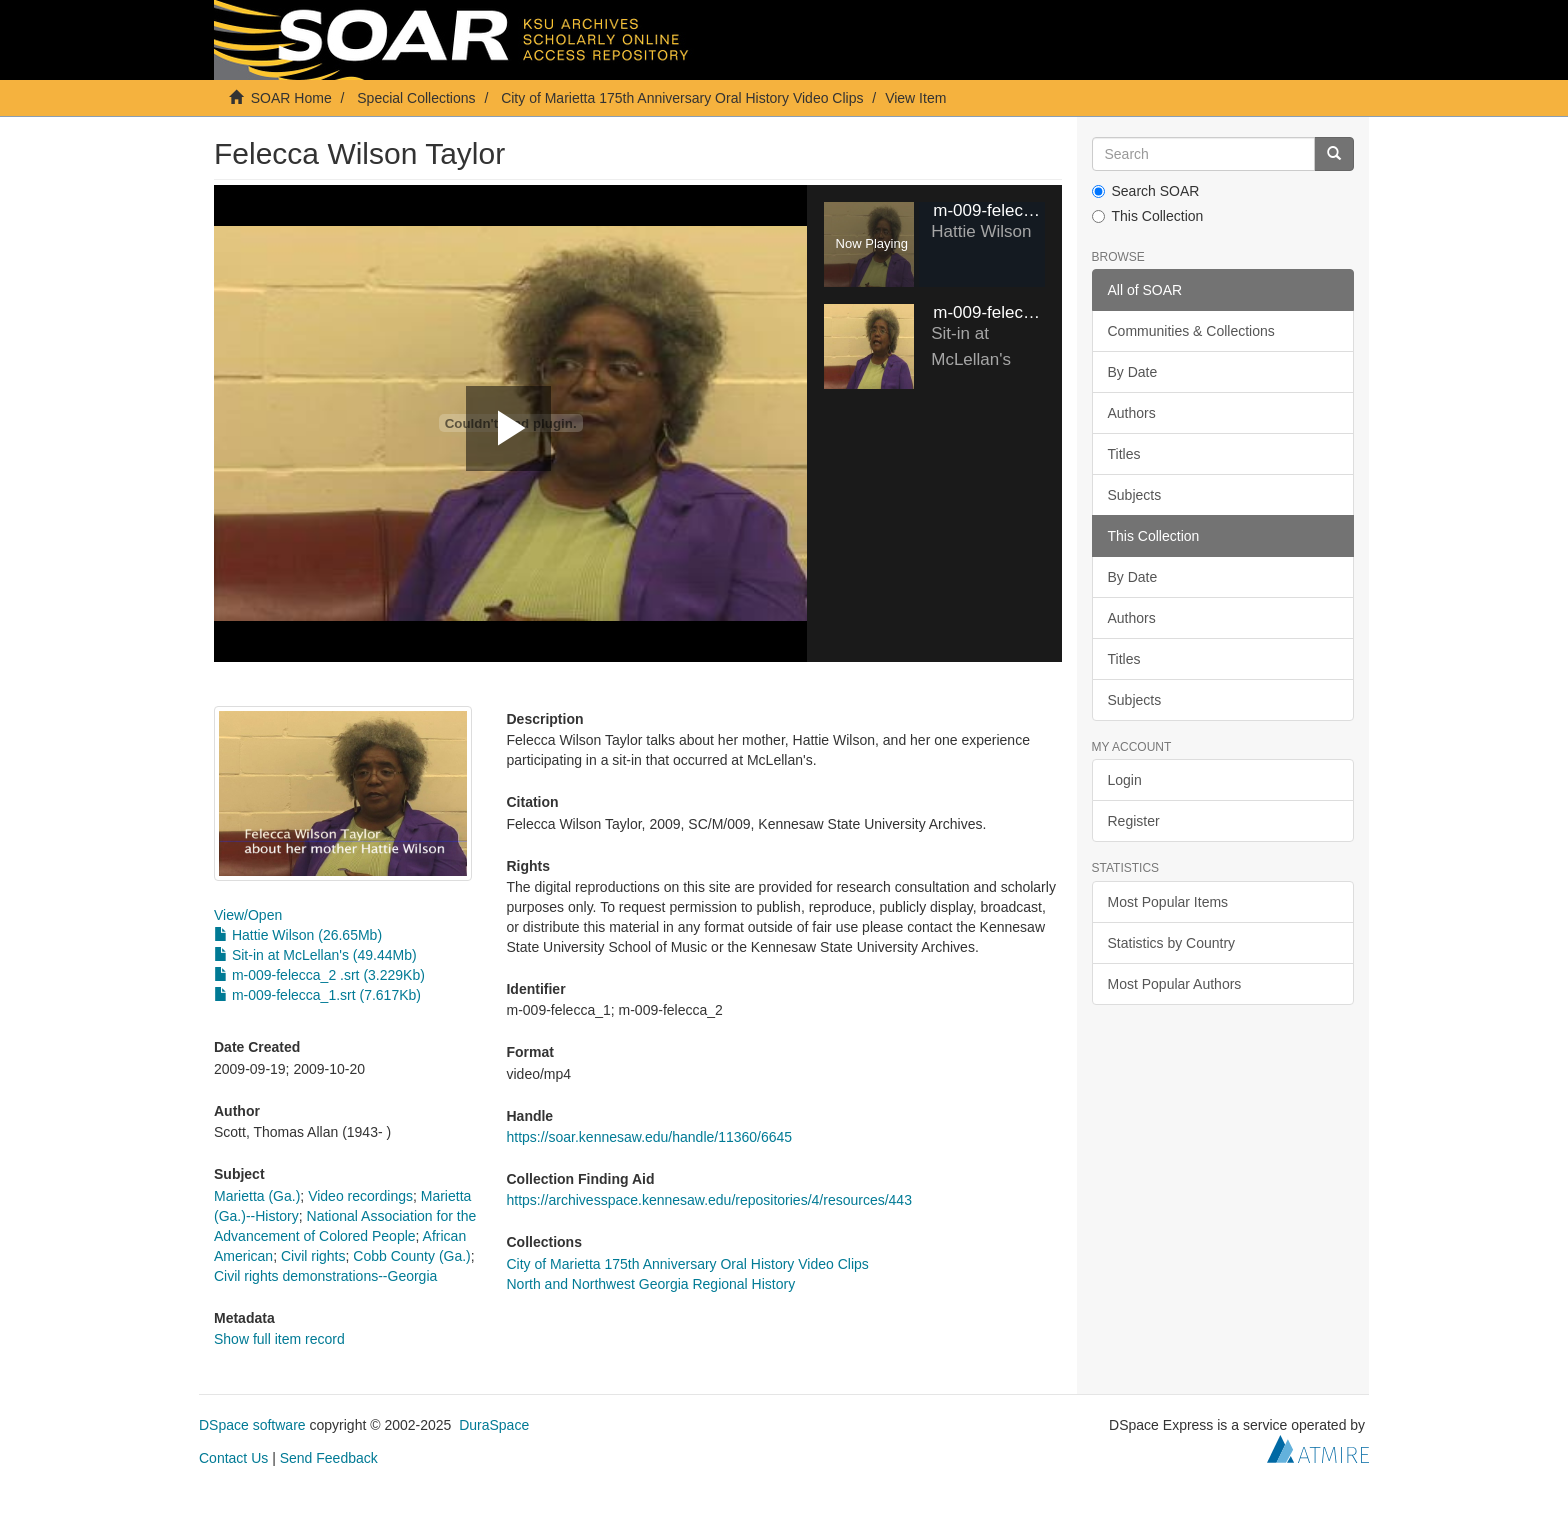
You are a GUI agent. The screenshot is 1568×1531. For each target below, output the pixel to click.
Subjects (1135, 495)
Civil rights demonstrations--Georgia (325, 1276)
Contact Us (233, 1458)
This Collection (1148, 216)
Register (1134, 821)
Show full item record (279, 1339)
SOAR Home (291, 98)
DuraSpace (494, 1425)
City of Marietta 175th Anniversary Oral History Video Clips (682, 98)
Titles (1124, 454)
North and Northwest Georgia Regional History (650, 1284)
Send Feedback (329, 1458)
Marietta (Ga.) (257, 1196)
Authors (1132, 413)
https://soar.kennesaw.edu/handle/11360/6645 (649, 1137)
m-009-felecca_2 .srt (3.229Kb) (319, 975)
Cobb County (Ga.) (412, 1256)
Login (1125, 780)
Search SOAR (1146, 191)
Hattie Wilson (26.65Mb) (298, 935)
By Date (1133, 372)
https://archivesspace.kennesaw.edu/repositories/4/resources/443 (708, 1200)
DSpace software (252, 1425)
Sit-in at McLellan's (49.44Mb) (315, 955)
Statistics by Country (1172, 943)
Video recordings (360, 1196)
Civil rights (313, 1256)
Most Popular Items (1168, 902)
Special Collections (416, 98)
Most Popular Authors (1175, 984)
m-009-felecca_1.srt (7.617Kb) (317, 995)
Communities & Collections (1191, 331)
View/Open (248, 915)
